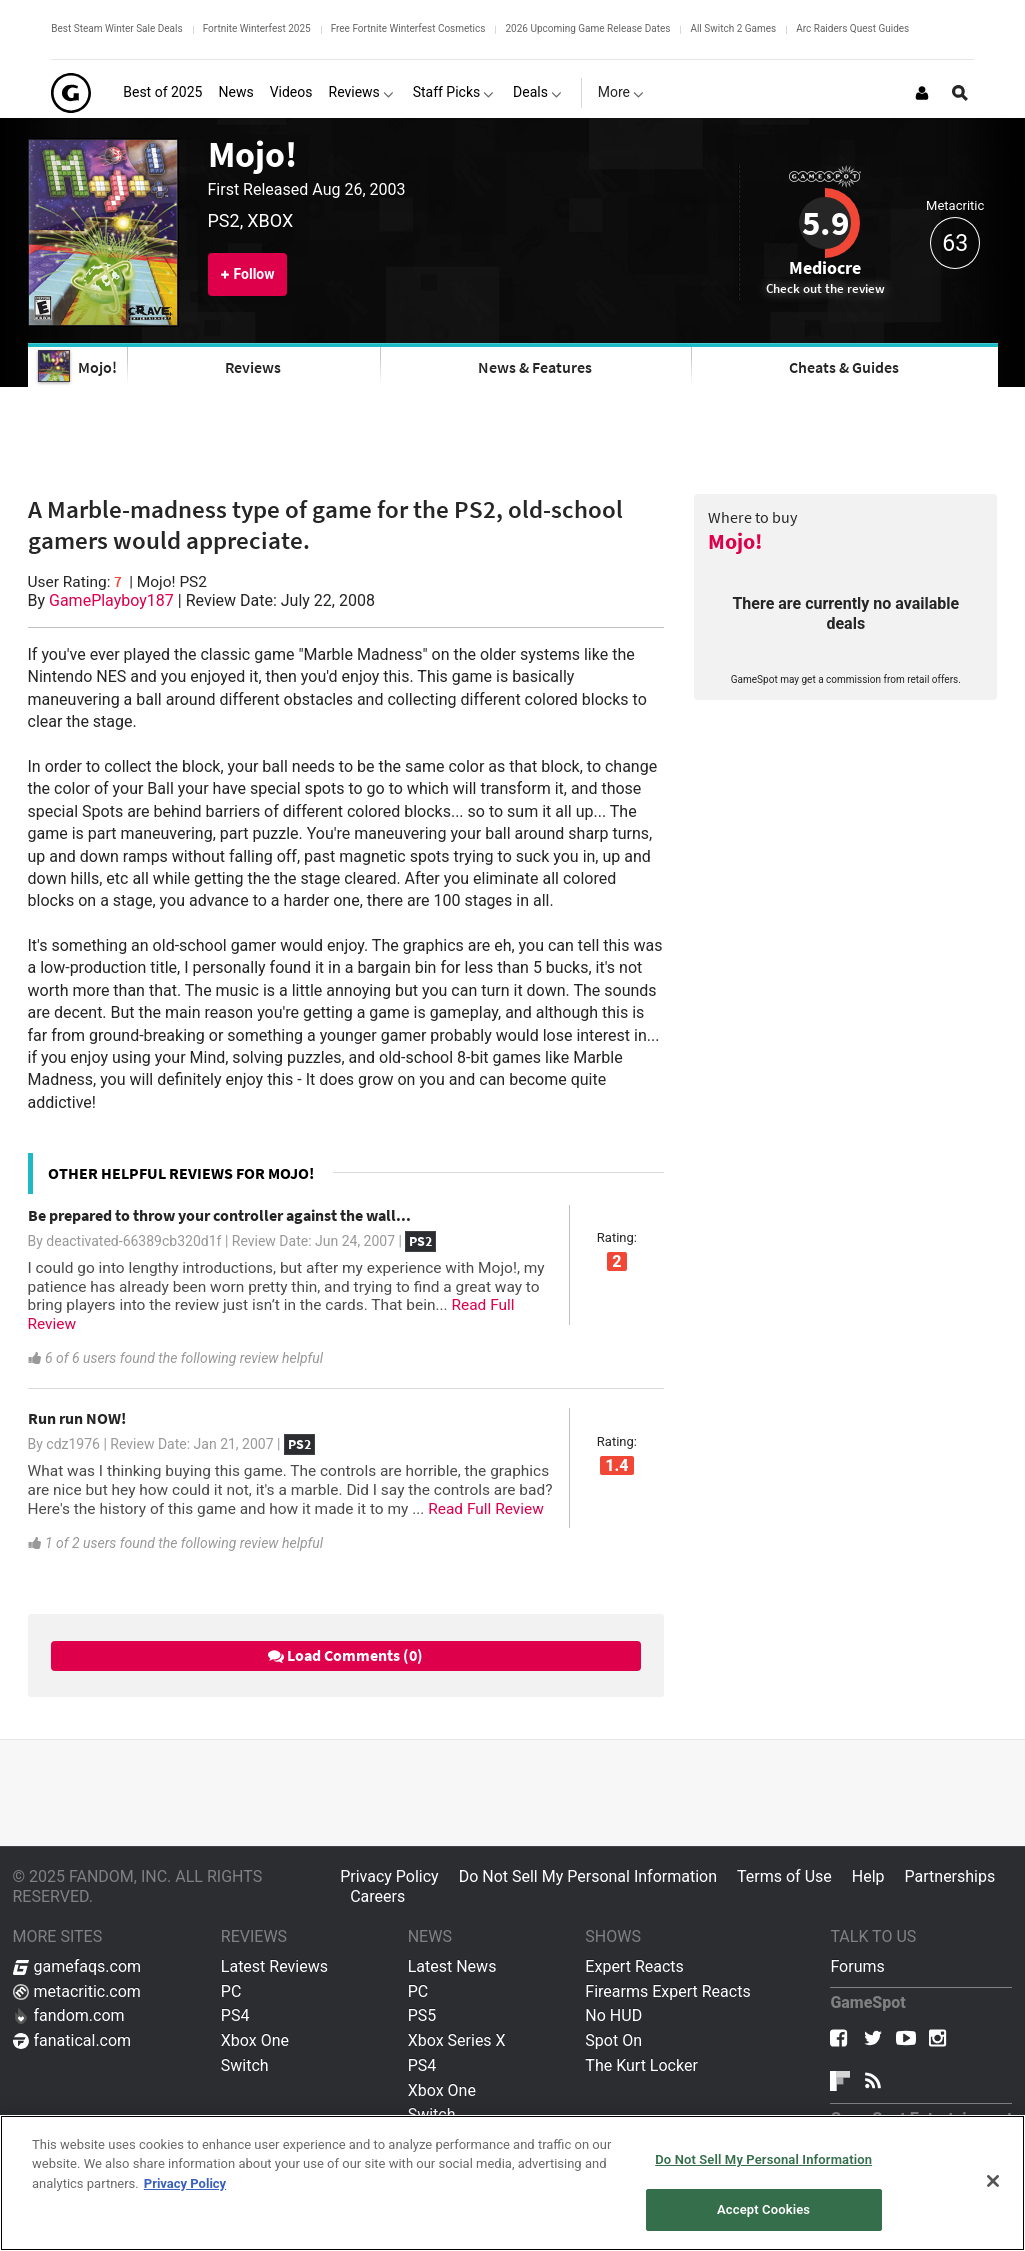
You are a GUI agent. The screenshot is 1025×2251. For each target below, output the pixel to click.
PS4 (235, 2015)
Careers (377, 1896)
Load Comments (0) (345, 1655)
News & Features (535, 367)
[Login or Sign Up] (922, 93)
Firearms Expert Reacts (667, 1991)
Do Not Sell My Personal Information (588, 1876)
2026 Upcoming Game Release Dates (587, 28)
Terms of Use (784, 1876)
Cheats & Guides (844, 367)
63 (955, 243)
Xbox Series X (457, 2040)
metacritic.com (77, 1991)
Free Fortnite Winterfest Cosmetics (408, 28)
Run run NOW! (77, 1418)
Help (868, 1876)
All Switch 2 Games (733, 28)
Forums (857, 1966)
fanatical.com (72, 2040)
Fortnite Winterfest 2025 (257, 28)
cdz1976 (73, 1444)
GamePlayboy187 (111, 600)
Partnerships (950, 1876)
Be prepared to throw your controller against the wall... (219, 1215)
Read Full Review (486, 1509)
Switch (245, 2065)
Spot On (613, 2040)
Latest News (452, 1966)
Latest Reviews (274, 1966)
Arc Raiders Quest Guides (852, 28)
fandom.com (69, 2015)
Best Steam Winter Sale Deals (116, 28)
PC (231, 1991)
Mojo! (252, 154)
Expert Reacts (634, 1966)
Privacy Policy (389, 1876)
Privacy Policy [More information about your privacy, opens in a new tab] (185, 2183)
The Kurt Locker (641, 2065)
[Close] (993, 2181)
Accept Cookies (763, 2209)
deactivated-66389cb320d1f (133, 1241)
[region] (512, 2183)
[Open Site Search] (960, 93)
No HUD (613, 2015)
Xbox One (255, 2040)
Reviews (253, 367)
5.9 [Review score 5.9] (825, 223)
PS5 (422, 2015)
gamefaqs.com (77, 1966)
